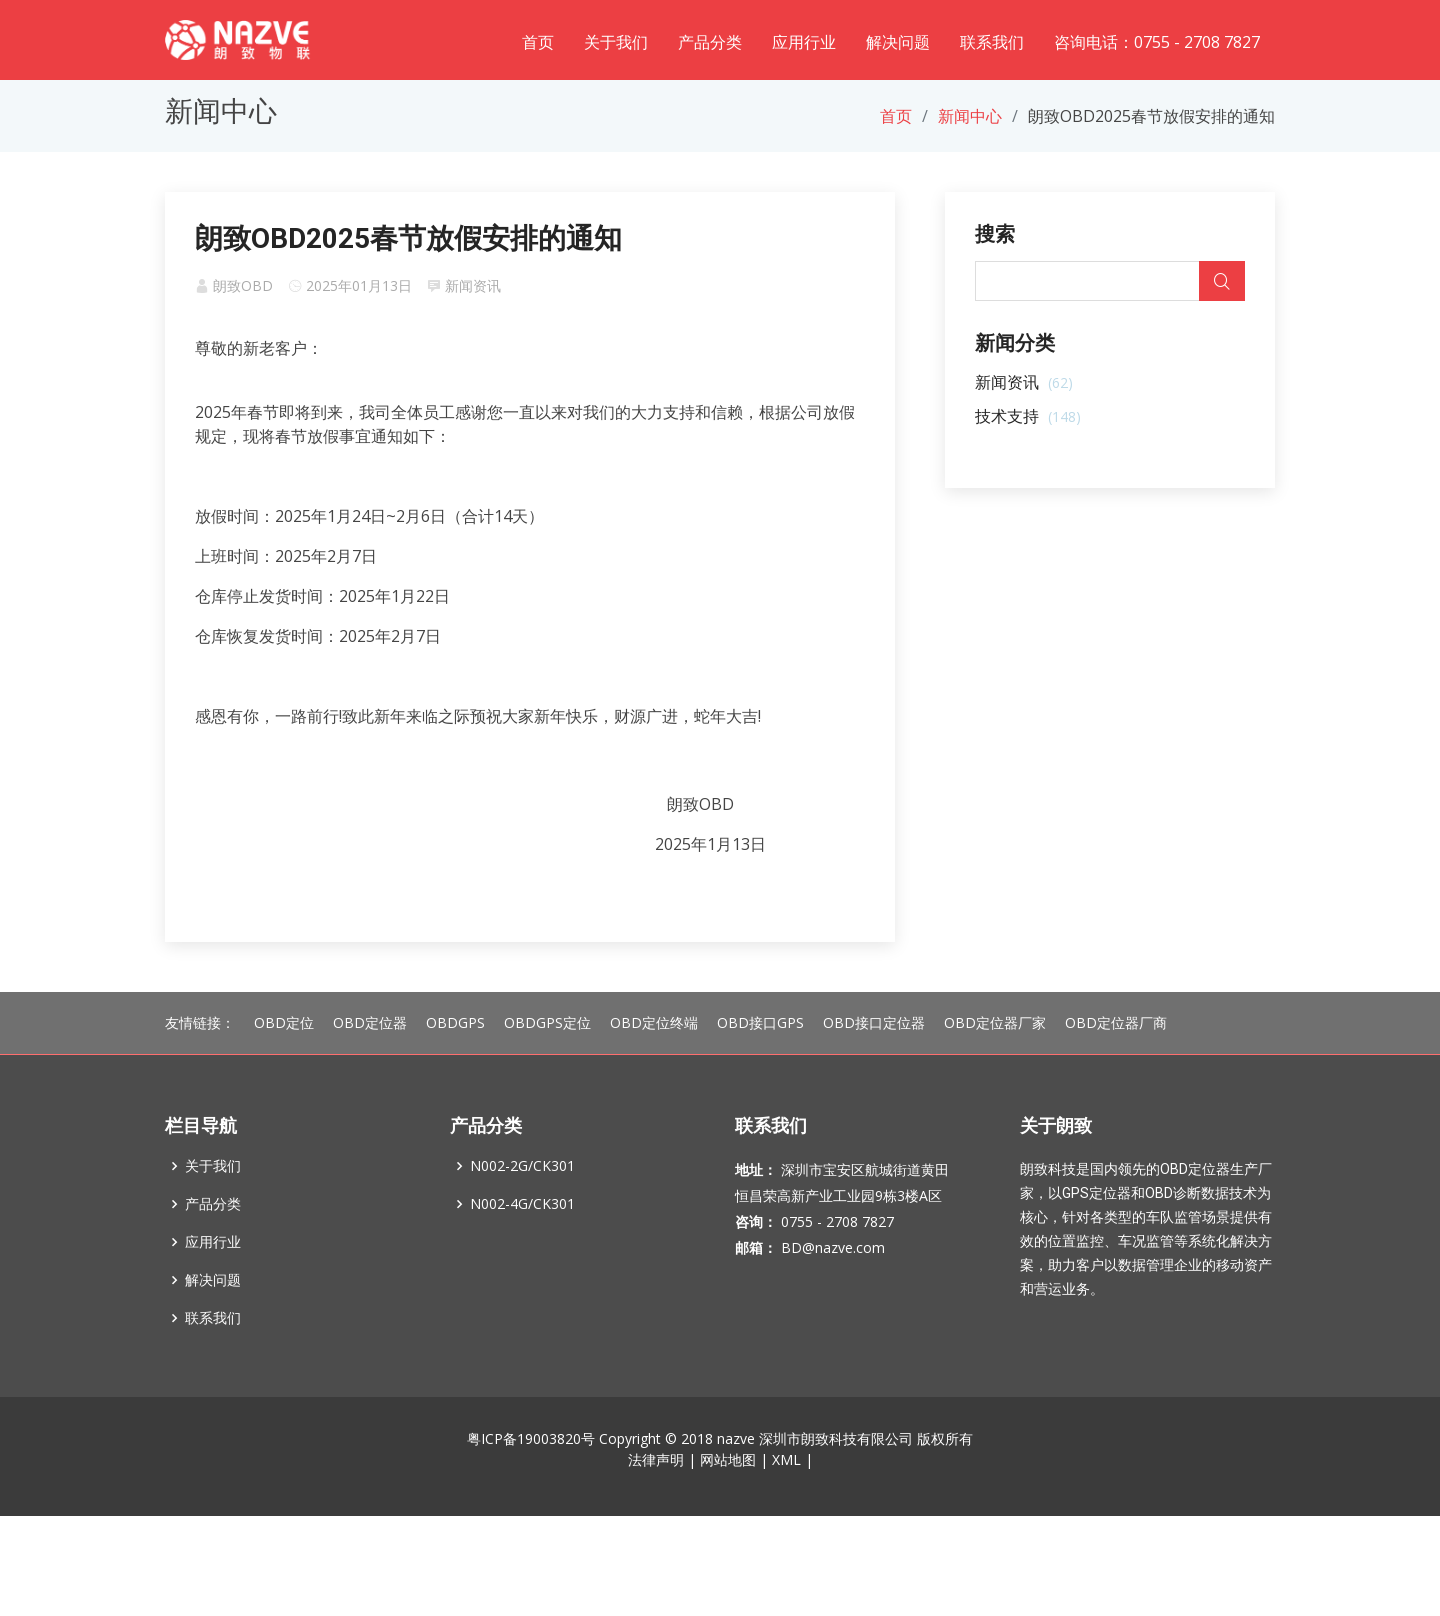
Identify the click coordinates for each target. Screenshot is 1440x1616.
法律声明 (656, 1503)
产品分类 (710, 42)
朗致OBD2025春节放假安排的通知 (408, 238)
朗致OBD (243, 285)
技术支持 (1028, 416)
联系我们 (992, 42)
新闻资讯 (473, 285)
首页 (538, 42)
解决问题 (898, 42)
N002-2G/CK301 (522, 1210)
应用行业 (804, 42)
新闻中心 (970, 116)
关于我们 (616, 42)
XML (786, 1503)
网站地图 (728, 1503)
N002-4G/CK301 (522, 1248)
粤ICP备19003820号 (531, 1482)
